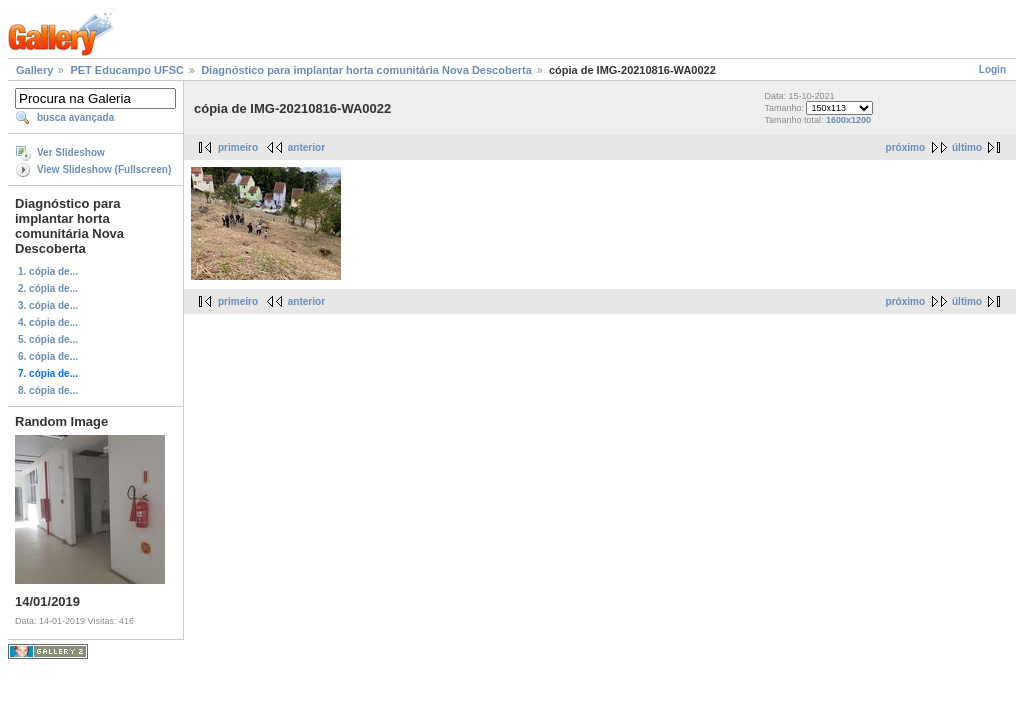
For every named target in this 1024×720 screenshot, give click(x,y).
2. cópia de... (48, 288)
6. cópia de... (48, 356)
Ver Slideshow (71, 152)
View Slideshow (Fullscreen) (104, 169)
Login (992, 69)
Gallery (34, 70)
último (967, 147)
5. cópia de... (48, 339)
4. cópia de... (48, 322)
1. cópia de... (48, 271)
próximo (905, 147)
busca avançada (75, 117)
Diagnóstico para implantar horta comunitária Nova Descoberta (366, 70)
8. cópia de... (48, 390)
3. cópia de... (48, 305)
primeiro (238, 147)
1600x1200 (848, 120)
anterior (306, 147)
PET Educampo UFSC (127, 70)
